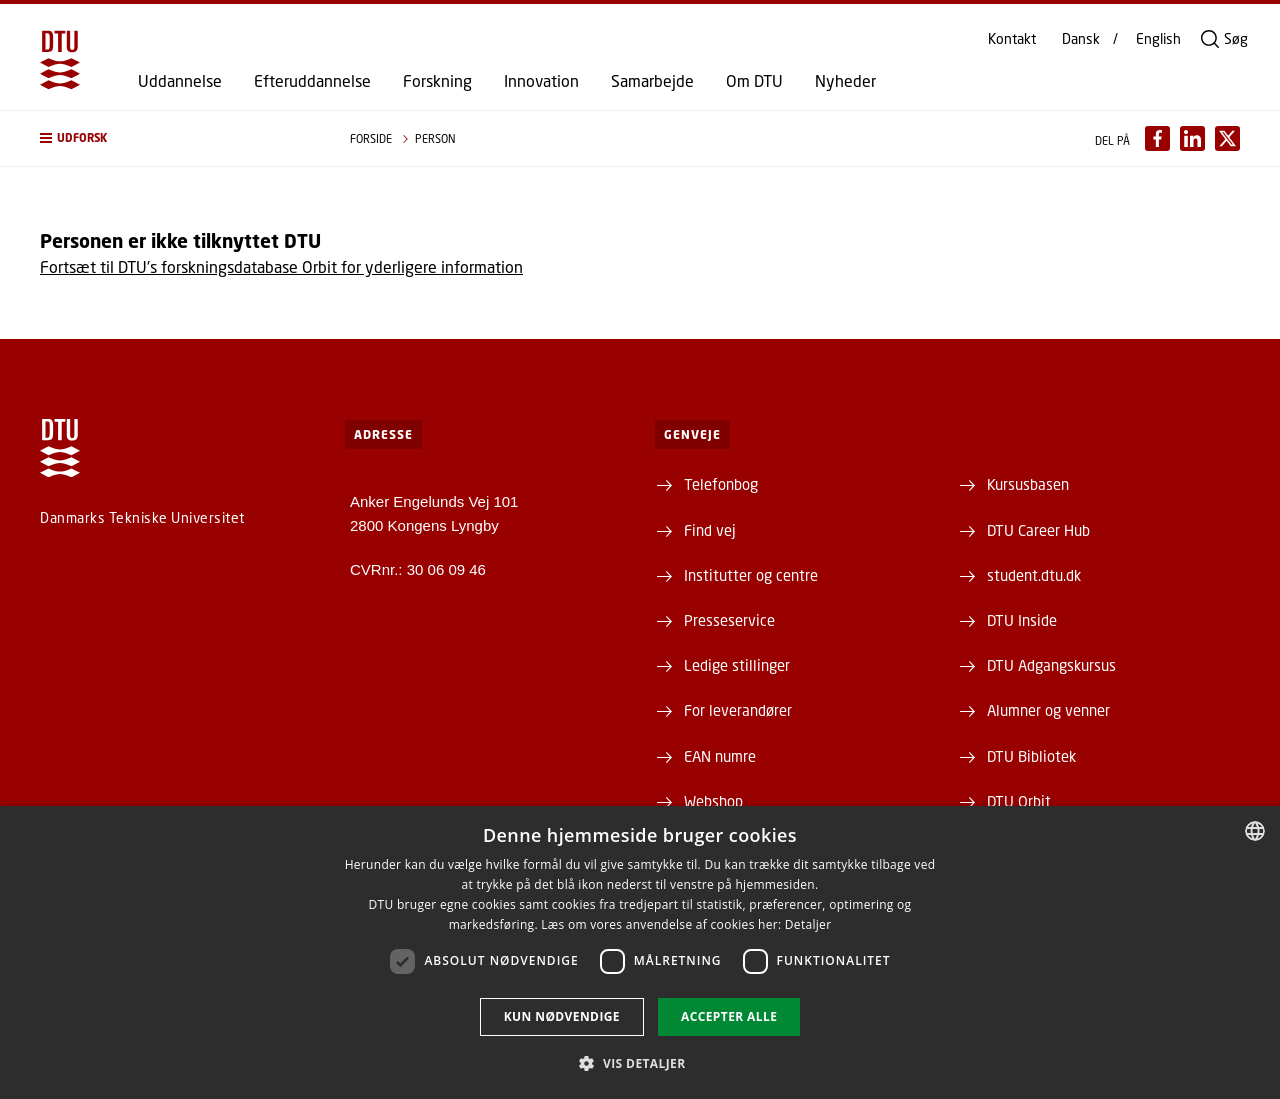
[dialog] (640, 952)
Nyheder (845, 81)
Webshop (713, 801)
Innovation (541, 81)
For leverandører (738, 710)
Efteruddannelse (312, 81)
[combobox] (1255, 831)
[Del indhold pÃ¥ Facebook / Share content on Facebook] (1157, 138)
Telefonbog (721, 484)
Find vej (710, 530)
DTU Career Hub (1038, 530)
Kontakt (1012, 39)
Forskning (437, 81)
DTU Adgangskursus (1051, 665)
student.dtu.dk (1034, 575)
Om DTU (754, 81)
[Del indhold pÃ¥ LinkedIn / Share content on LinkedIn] (1192, 138)
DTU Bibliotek (1031, 756)
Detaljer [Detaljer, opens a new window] (808, 924)
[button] (175, 138)
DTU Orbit (1019, 801)
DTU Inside (1022, 620)
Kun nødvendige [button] (562, 1016)
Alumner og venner (1048, 710)
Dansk (1081, 39)
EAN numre (720, 756)
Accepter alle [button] (729, 1016)
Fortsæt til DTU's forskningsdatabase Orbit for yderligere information (281, 266)
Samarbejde (652, 81)
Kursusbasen (1028, 484)
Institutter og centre (751, 575)
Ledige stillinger (737, 665)
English (1158, 39)
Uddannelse (180, 81)
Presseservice (729, 620)
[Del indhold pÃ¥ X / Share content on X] (1227, 138)
